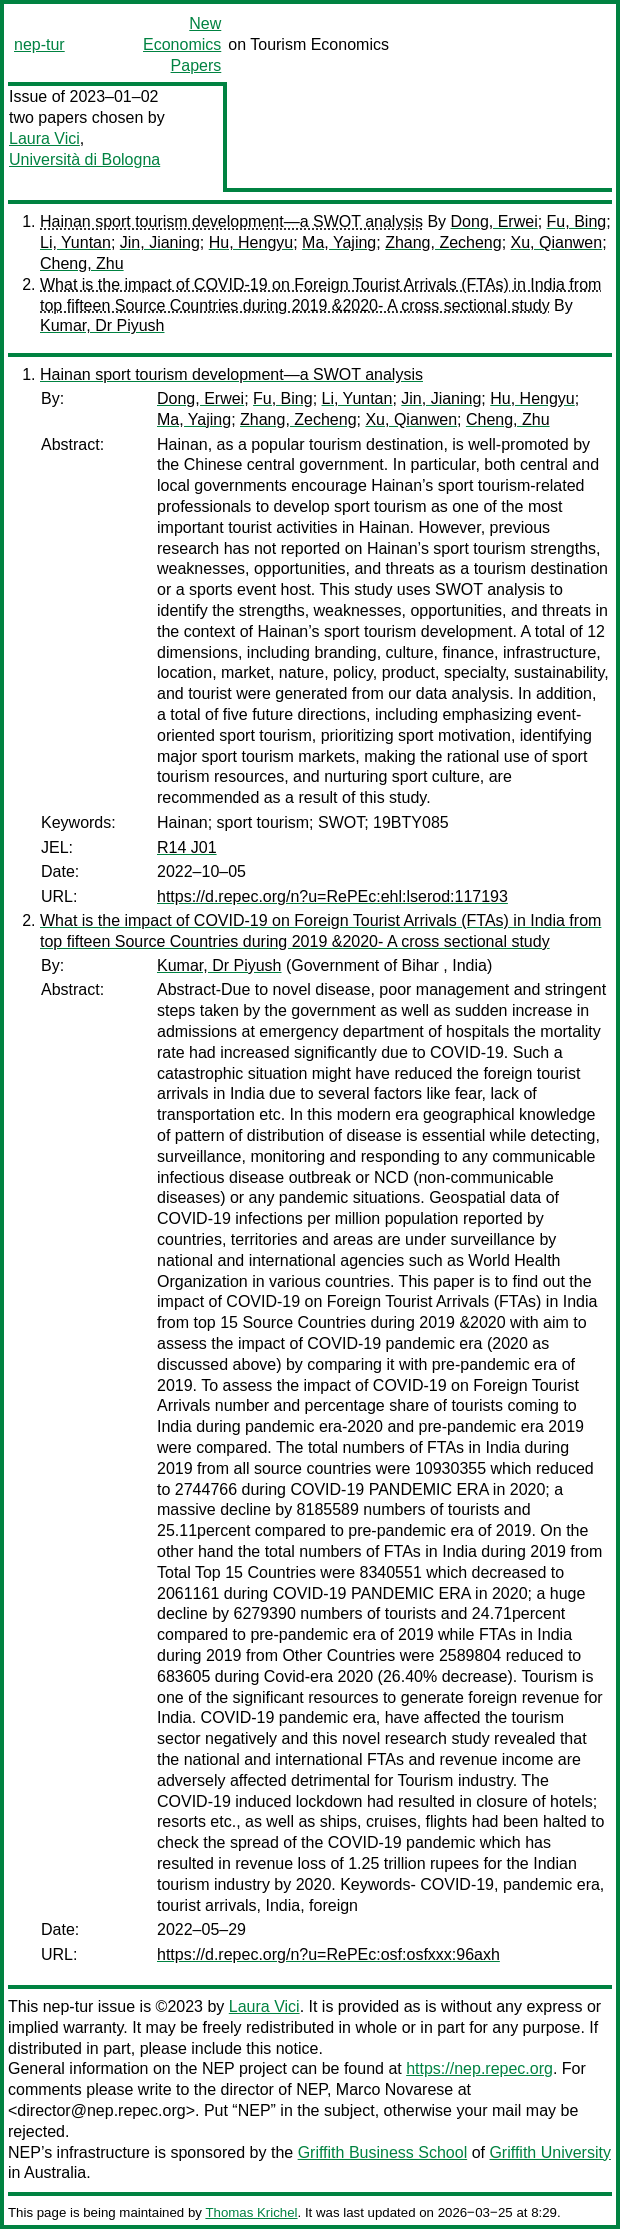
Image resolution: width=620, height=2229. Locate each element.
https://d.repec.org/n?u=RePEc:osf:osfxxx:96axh (328, 1954)
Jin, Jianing (160, 242)
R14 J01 (187, 847)
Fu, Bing (577, 221)
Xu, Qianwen (557, 242)
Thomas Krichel (251, 2212)
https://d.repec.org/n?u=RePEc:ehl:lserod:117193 (332, 896)
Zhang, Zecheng (443, 242)
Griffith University (550, 2152)
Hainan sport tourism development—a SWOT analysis (231, 221)
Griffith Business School (383, 2152)
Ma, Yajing (339, 242)
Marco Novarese (394, 2089)
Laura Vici (44, 138)
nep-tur (39, 44)
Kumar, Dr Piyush (102, 325)
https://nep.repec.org (479, 2068)
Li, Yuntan (75, 242)
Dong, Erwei (494, 221)
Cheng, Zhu (82, 263)
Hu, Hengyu (251, 242)
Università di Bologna (84, 159)
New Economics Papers (182, 44)
